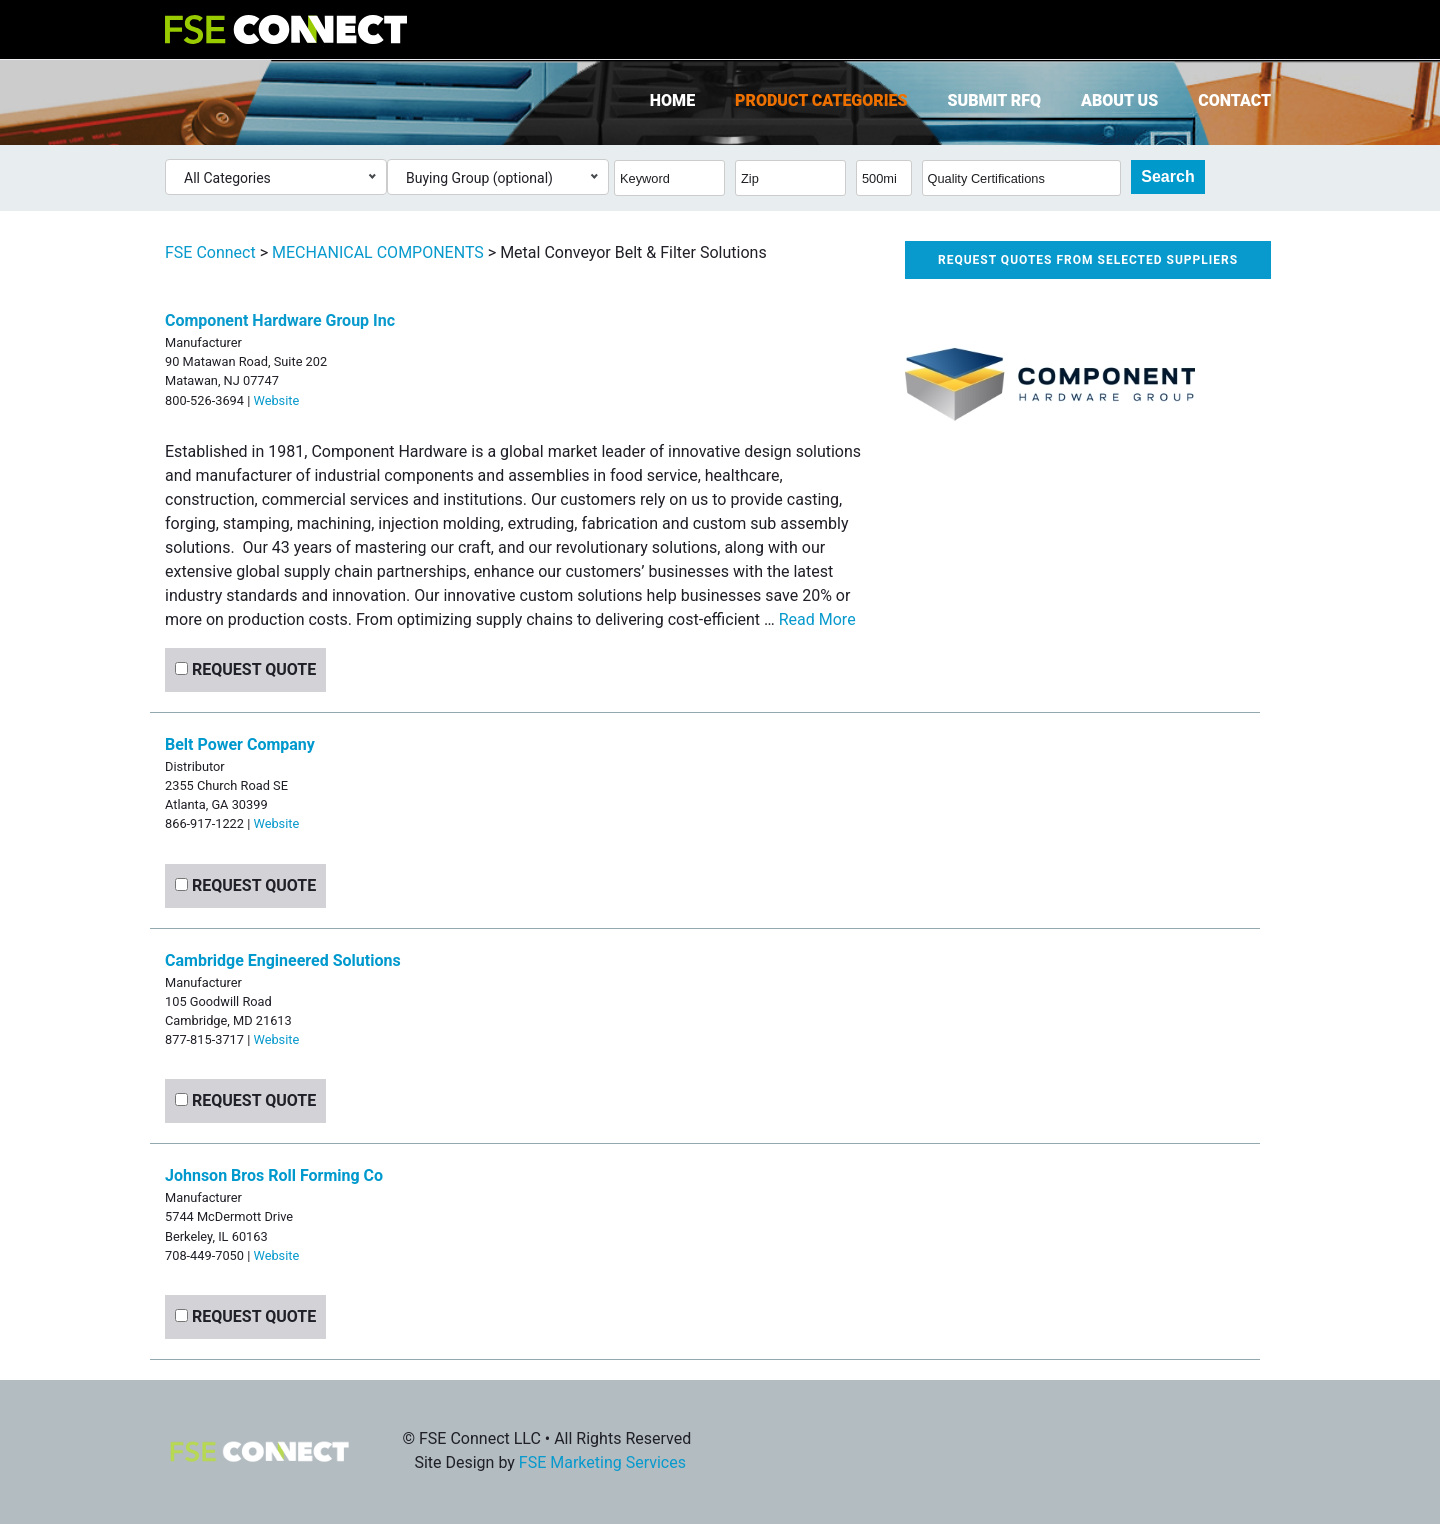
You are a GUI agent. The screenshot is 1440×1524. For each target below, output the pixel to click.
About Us (1119, 100)
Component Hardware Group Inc (280, 320)
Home (672, 100)
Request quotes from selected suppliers (1088, 260)
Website (276, 400)
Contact (1234, 100)
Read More (817, 619)
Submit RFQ (994, 100)
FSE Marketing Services (602, 1462)
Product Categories (821, 100)
